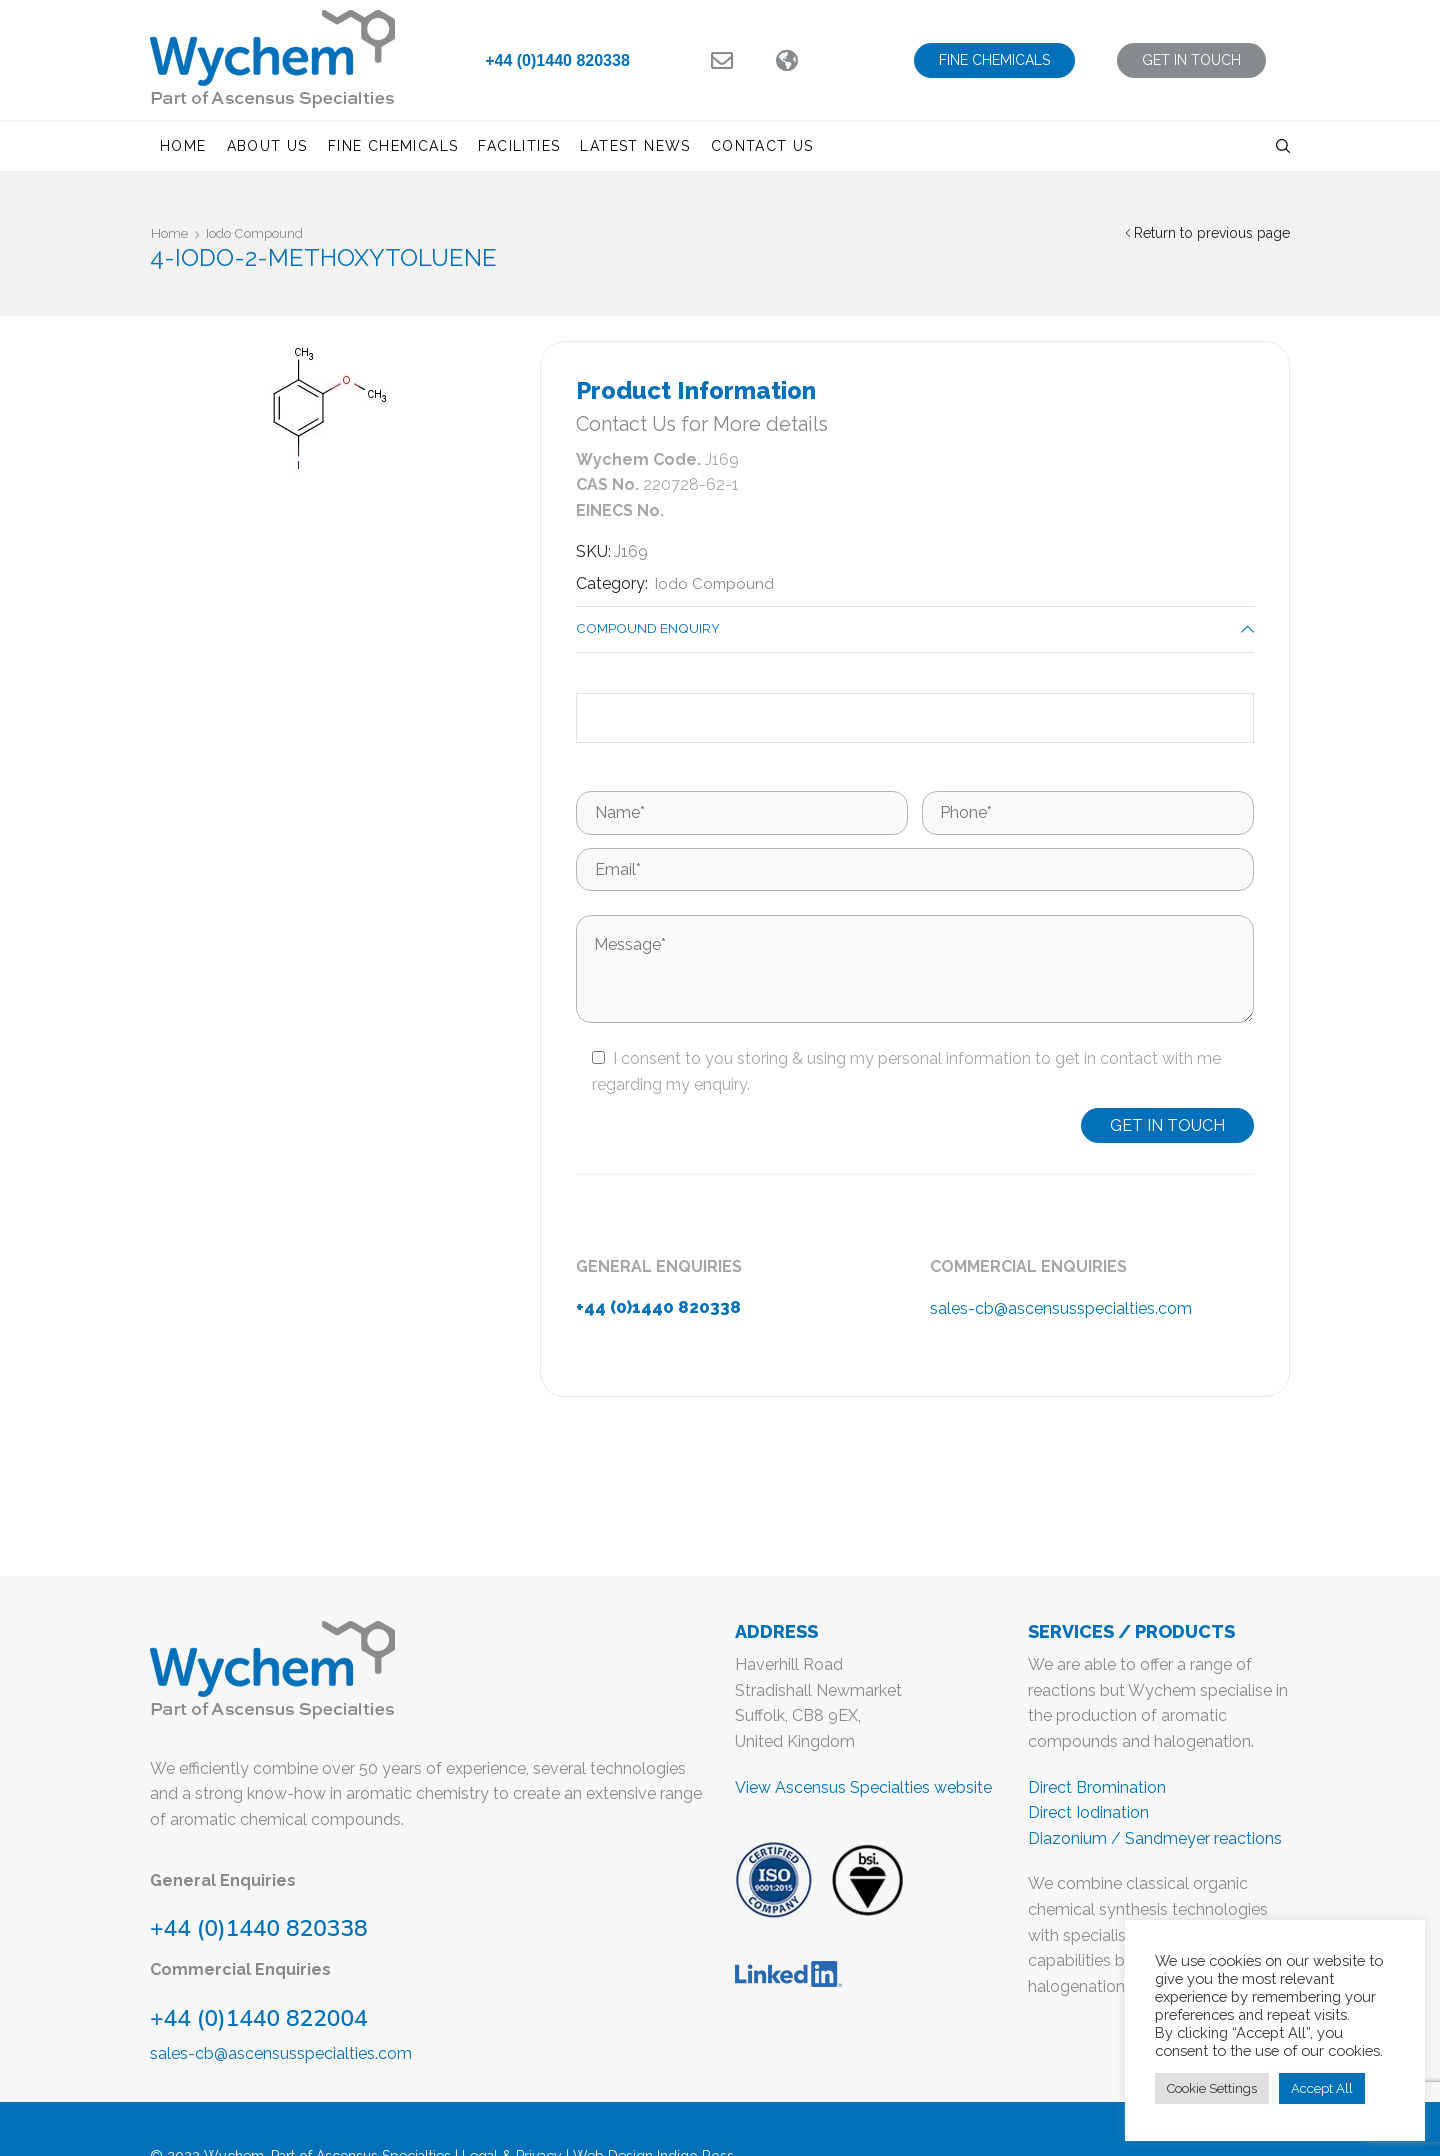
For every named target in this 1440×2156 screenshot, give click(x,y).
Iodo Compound (263, 233)
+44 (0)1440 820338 (557, 60)
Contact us (762, 146)
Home (183, 146)
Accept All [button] (1322, 2088)
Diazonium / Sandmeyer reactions (1155, 1841)
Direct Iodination (1088, 1815)
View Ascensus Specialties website (863, 1789)
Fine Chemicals (393, 146)
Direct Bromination (1097, 1789)
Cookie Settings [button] (1212, 2088)
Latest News (635, 146)
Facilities (519, 146)
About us (267, 146)
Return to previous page (1212, 233)
